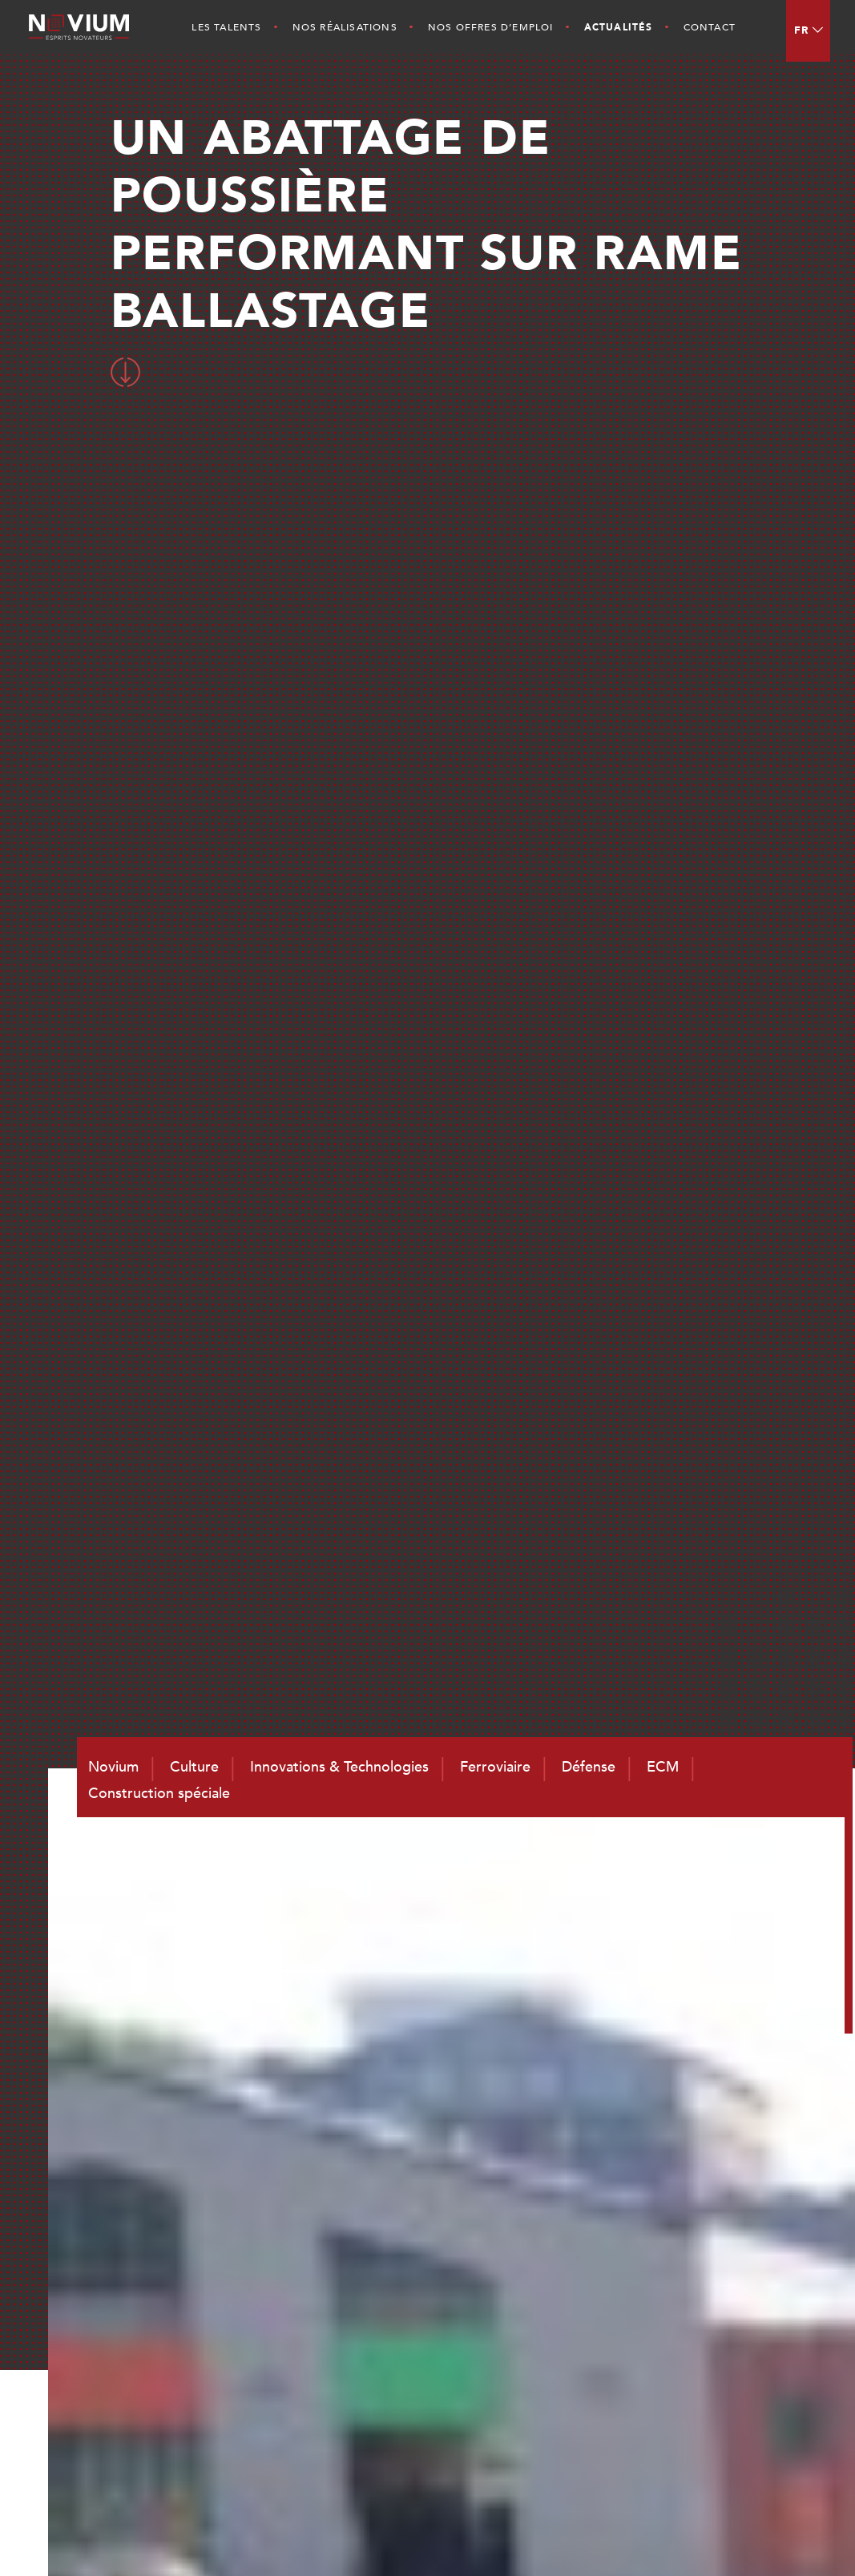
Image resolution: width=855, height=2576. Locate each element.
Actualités (618, 27)
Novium (560, 2226)
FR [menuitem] (801, 30)
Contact (710, 27)
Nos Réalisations (344, 27)
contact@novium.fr (441, 2401)
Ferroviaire (716, 2226)
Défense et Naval (736, 2247)
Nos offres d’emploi (491, 27)
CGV (785, 2537)
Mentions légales (717, 2537)
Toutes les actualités (673, 649)
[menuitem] (808, 31)
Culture (559, 2247)
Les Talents (226, 27)
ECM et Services (733, 2268)
